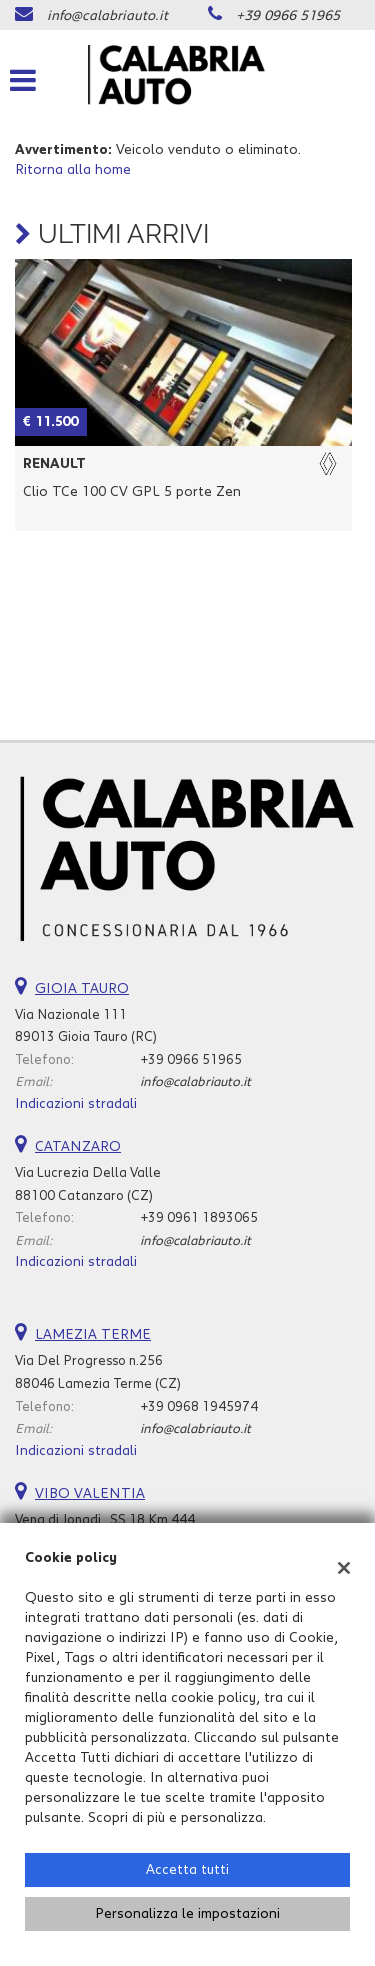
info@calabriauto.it (107, 16)
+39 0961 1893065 (199, 1218)
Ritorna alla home (73, 170)
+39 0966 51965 (288, 16)
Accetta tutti (187, 1870)
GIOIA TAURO (82, 989)
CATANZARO (78, 1147)
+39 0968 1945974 (199, 1407)
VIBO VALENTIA (90, 1494)
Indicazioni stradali (76, 1104)
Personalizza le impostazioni (187, 1914)
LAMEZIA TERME (93, 1335)
